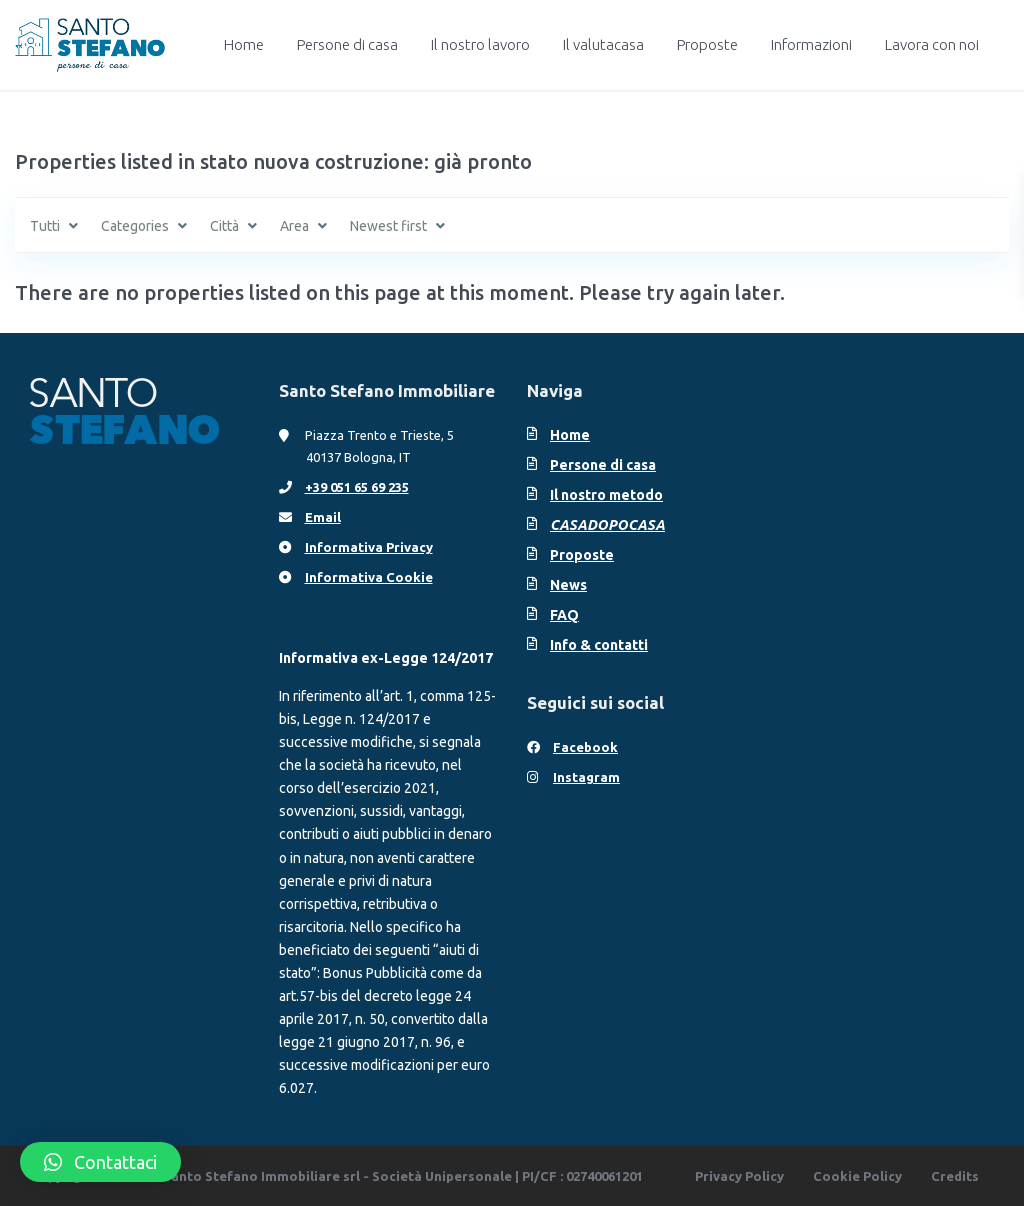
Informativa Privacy (369, 547)
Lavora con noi (932, 44)
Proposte (707, 44)
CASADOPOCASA (607, 525)
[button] (100, 1162)
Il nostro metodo (606, 495)
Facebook (585, 747)
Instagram (586, 777)
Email (323, 517)
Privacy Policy (739, 1176)
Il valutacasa (603, 44)
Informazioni (811, 44)
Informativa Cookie (369, 577)
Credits (955, 1176)
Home (244, 44)
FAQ (564, 615)
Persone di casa (347, 44)
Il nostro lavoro (480, 44)
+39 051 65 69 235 (357, 487)
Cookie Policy (857, 1176)
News (568, 585)
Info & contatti (599, 645)
